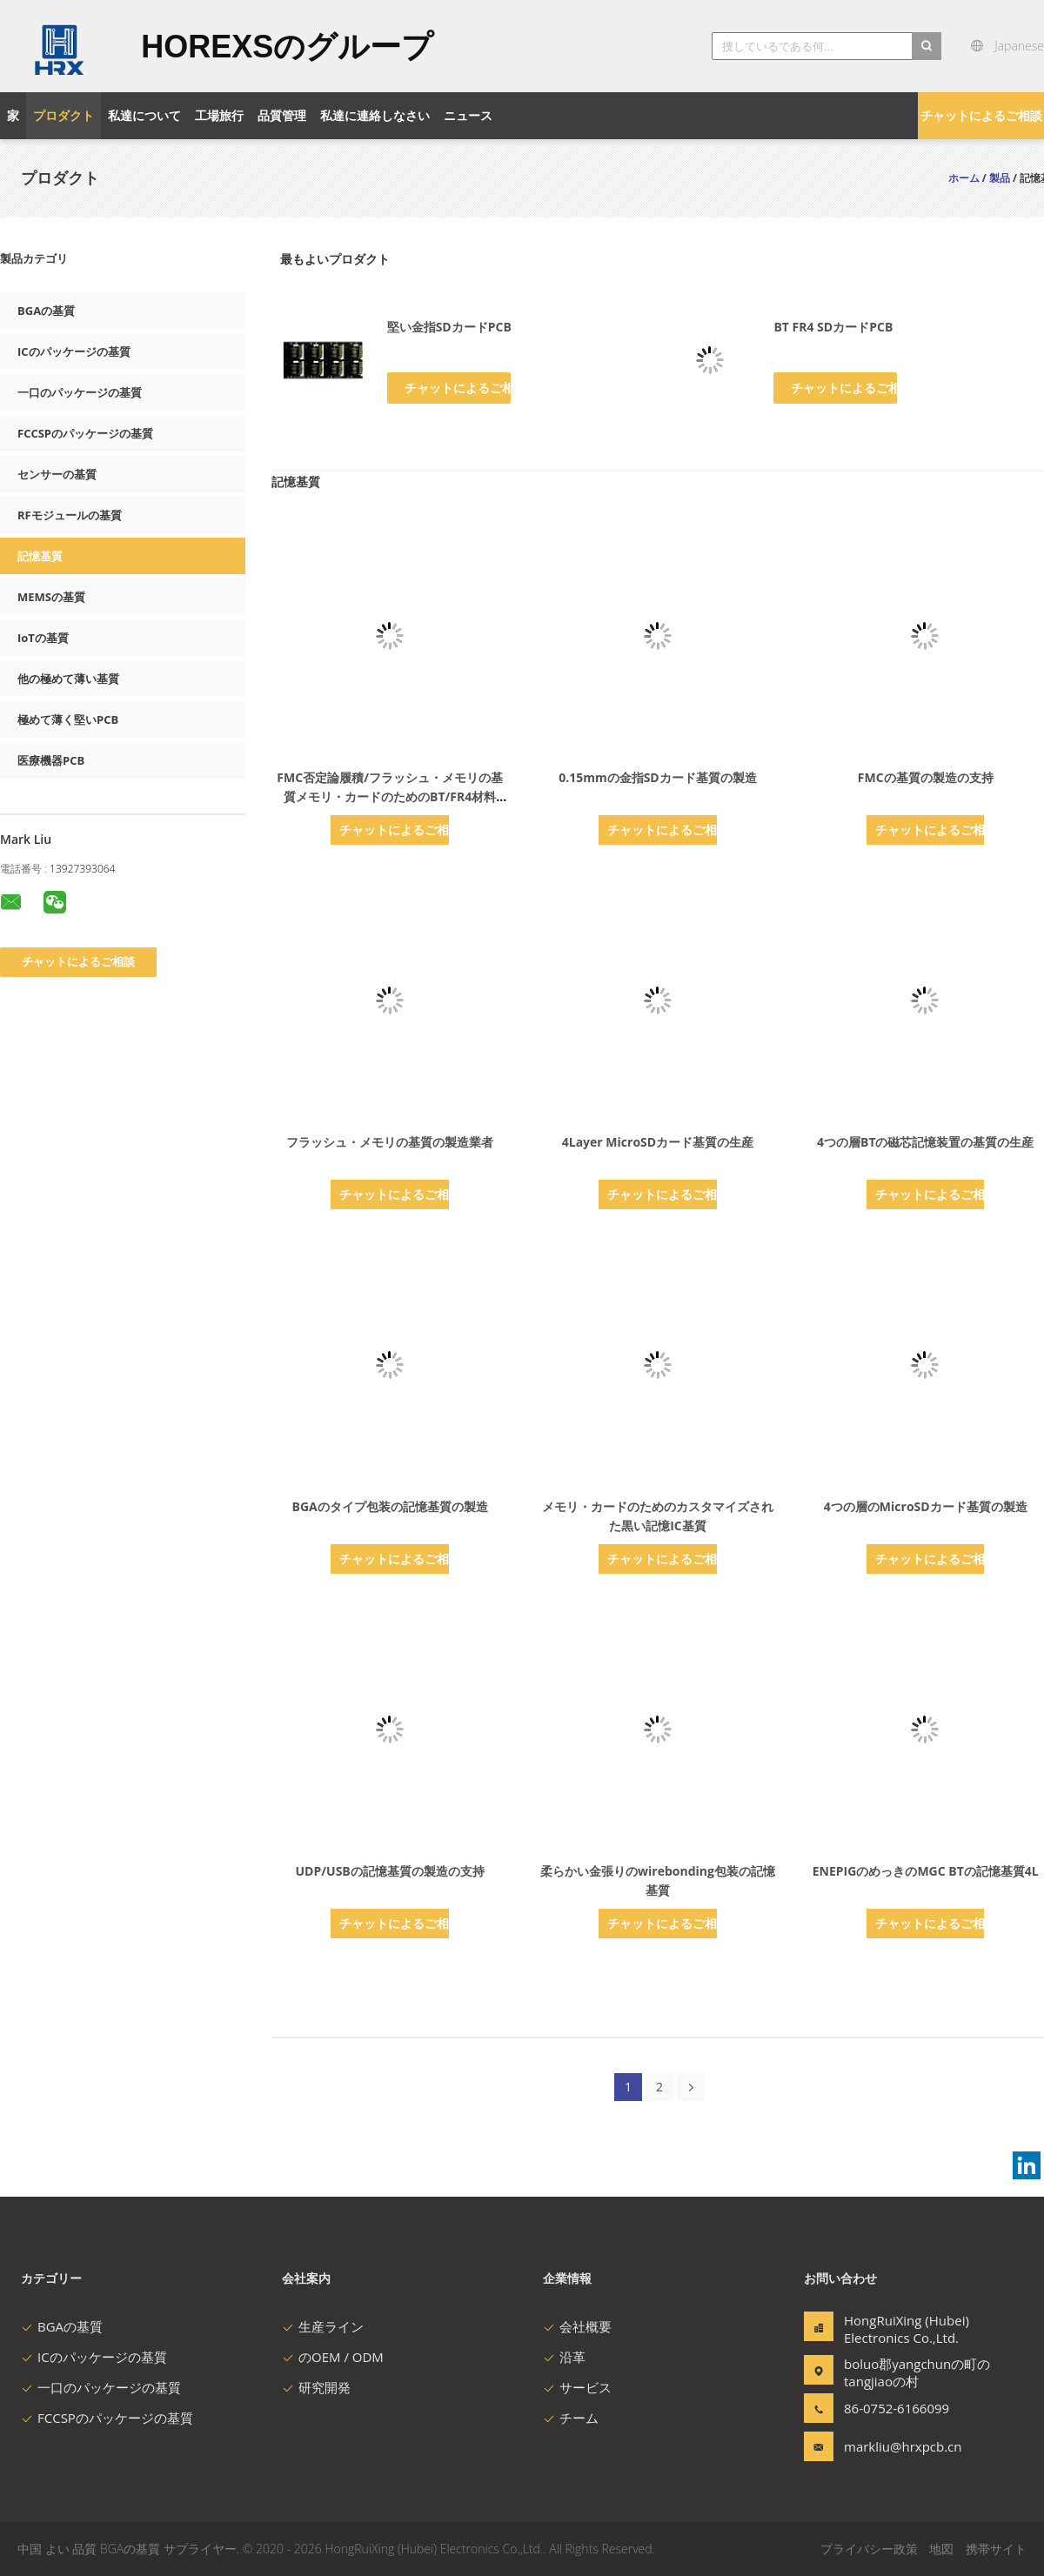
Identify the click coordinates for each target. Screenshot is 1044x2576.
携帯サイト (996, 2548)
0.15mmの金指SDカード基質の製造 (658, 777)
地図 (941, 2548)
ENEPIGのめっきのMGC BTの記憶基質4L (926, 1871)
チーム (571, 2417)
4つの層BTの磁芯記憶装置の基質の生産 (925, 1142)
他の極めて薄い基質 (68, 678)
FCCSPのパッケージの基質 (85, 433)
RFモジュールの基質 (69, 515)
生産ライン (323, 2326)
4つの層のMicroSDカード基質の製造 (925, 1506)
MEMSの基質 (51, 597)
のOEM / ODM (333, 2356)
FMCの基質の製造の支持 (926, 777)
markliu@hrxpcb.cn (899, 2446)
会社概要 (577, 2326)
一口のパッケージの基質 (79, 392)
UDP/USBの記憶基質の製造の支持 (390, 1871)
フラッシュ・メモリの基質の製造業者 (389, 1142)
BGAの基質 (46, 310)
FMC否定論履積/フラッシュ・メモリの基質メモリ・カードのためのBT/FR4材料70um (390, 796)
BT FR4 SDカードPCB (833, 326)
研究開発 (316, 2387)
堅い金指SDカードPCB (449, 326)
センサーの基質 (57, 474)
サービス (577, 2387)
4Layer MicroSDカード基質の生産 (657, 1142)
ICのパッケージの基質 (73, 351)
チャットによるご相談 (981, 115)
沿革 (564, 2356)
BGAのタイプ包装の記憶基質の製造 (390, 1506)
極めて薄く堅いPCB (67, 719)
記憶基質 (40, 556)
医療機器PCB (50, 760)
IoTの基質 (43, 638)
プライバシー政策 (869, 2548)
